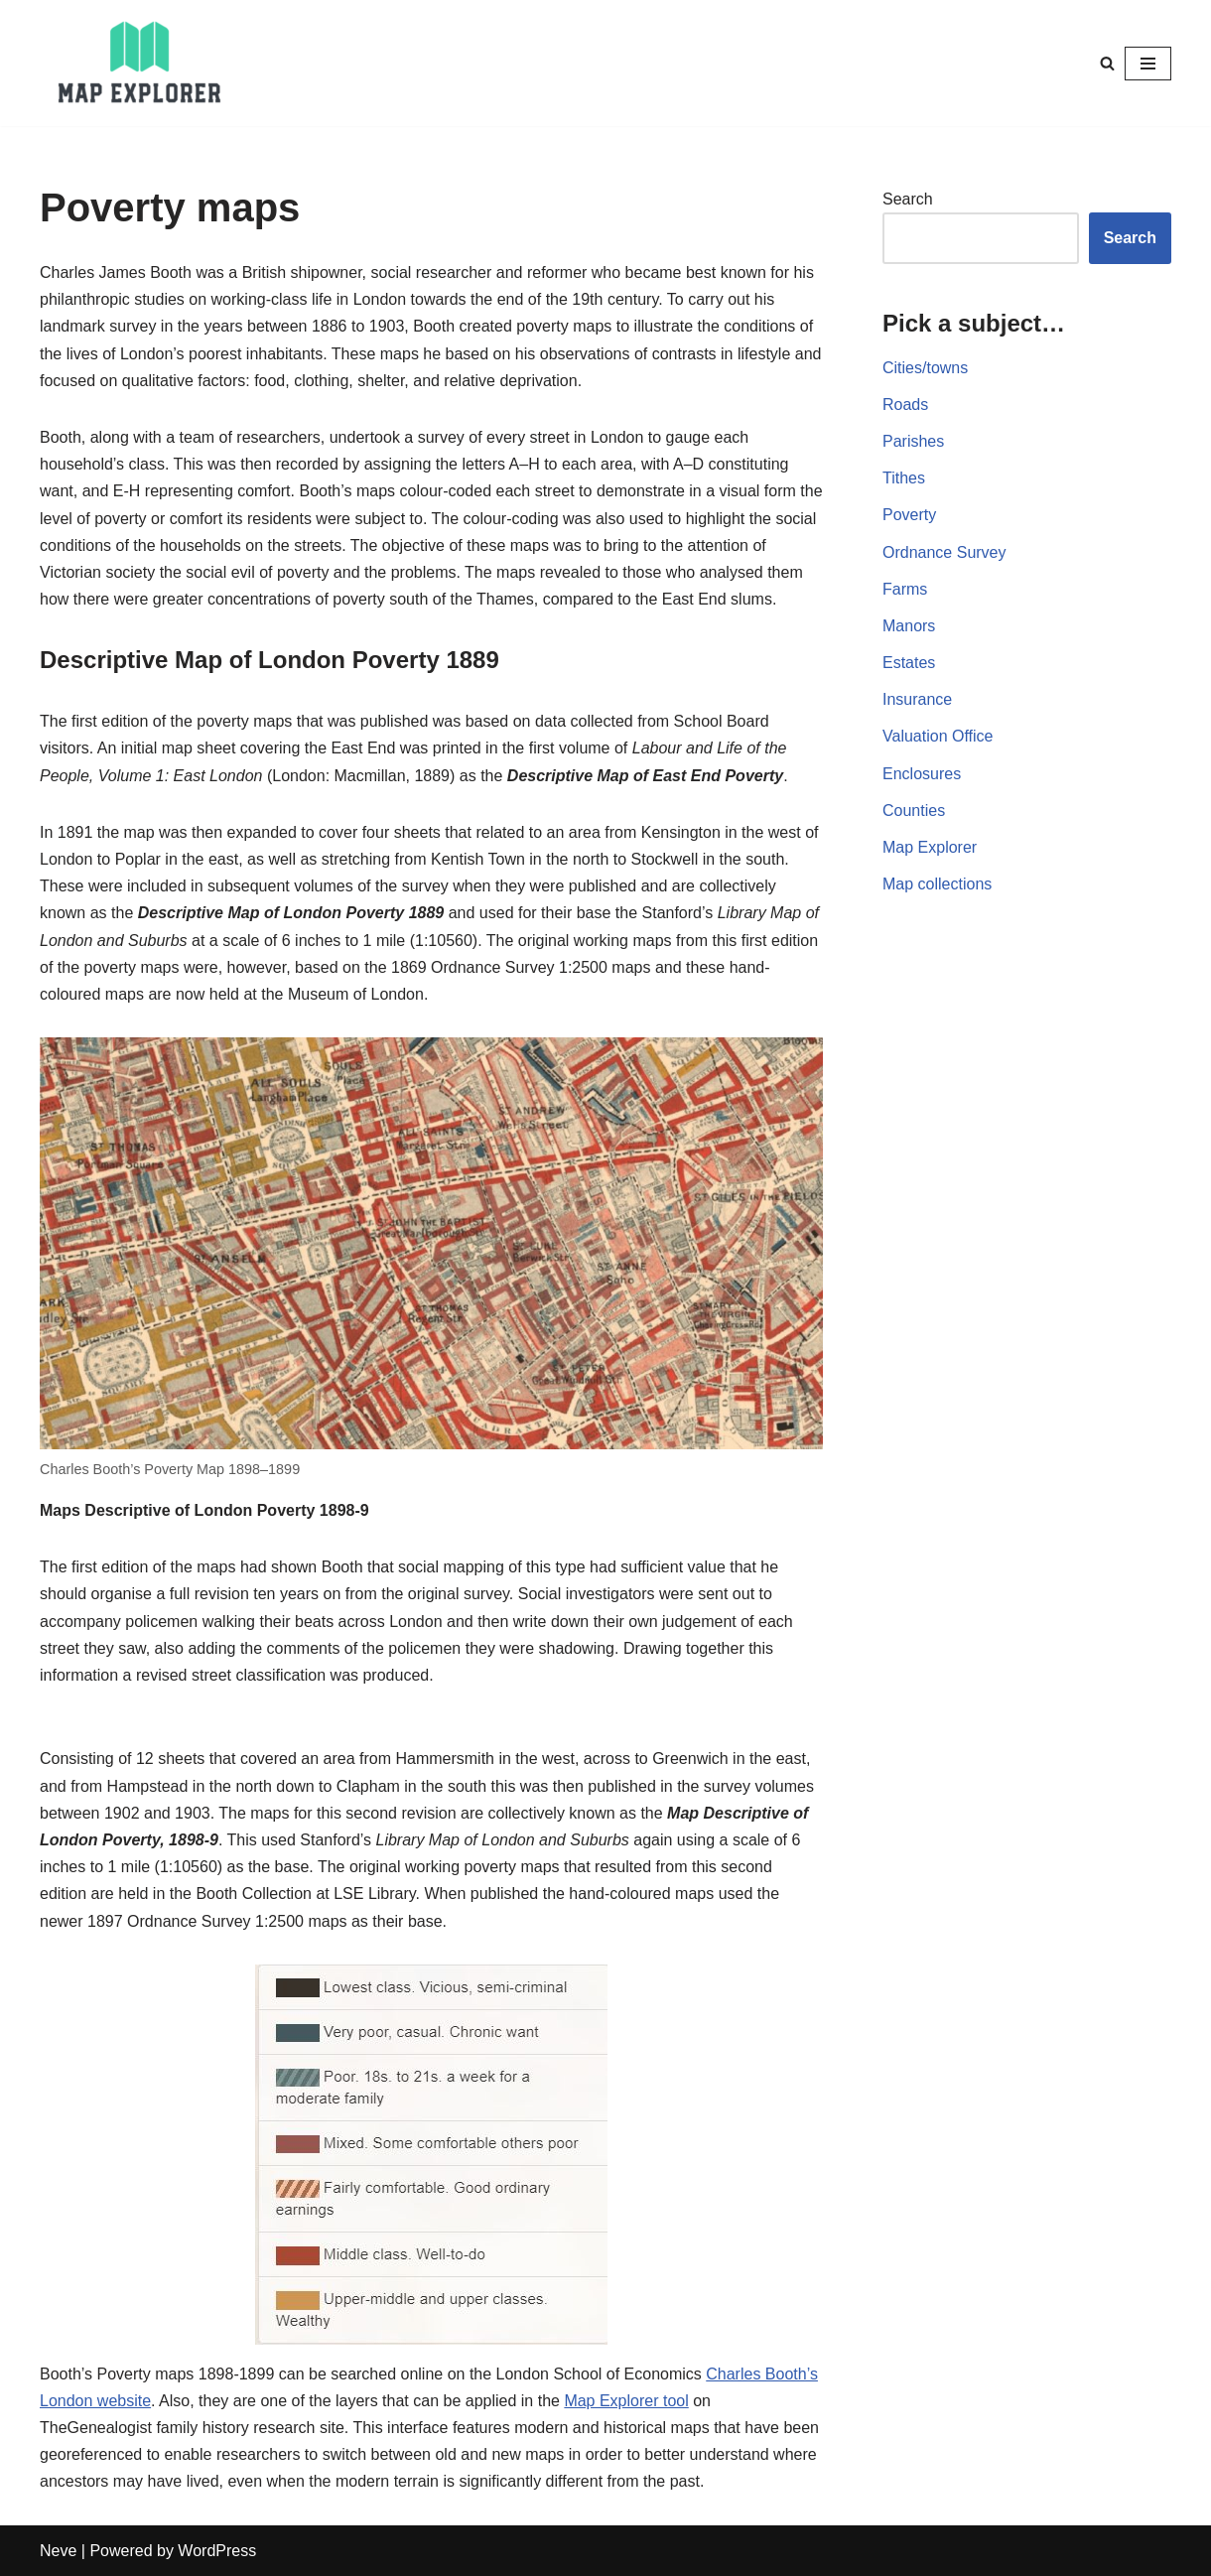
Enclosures (921, 773)
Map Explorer (929, 847)
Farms (904, 589)
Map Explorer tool (626, 2400)
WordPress (217, 2550)
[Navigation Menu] (1148, 63)
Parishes (913, 441)
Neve (58, 2550)
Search (907, 199)
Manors (908, 625)
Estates (908, 662)
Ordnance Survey (944, 552)
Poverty (909, 514)
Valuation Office (937, 736)
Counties (913, 810)
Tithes (903, 478)
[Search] (1107, 63)
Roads (905, 404)
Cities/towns (925, 367)
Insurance (917, 699)
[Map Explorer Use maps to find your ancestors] (139, 63)
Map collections (937, 884)
